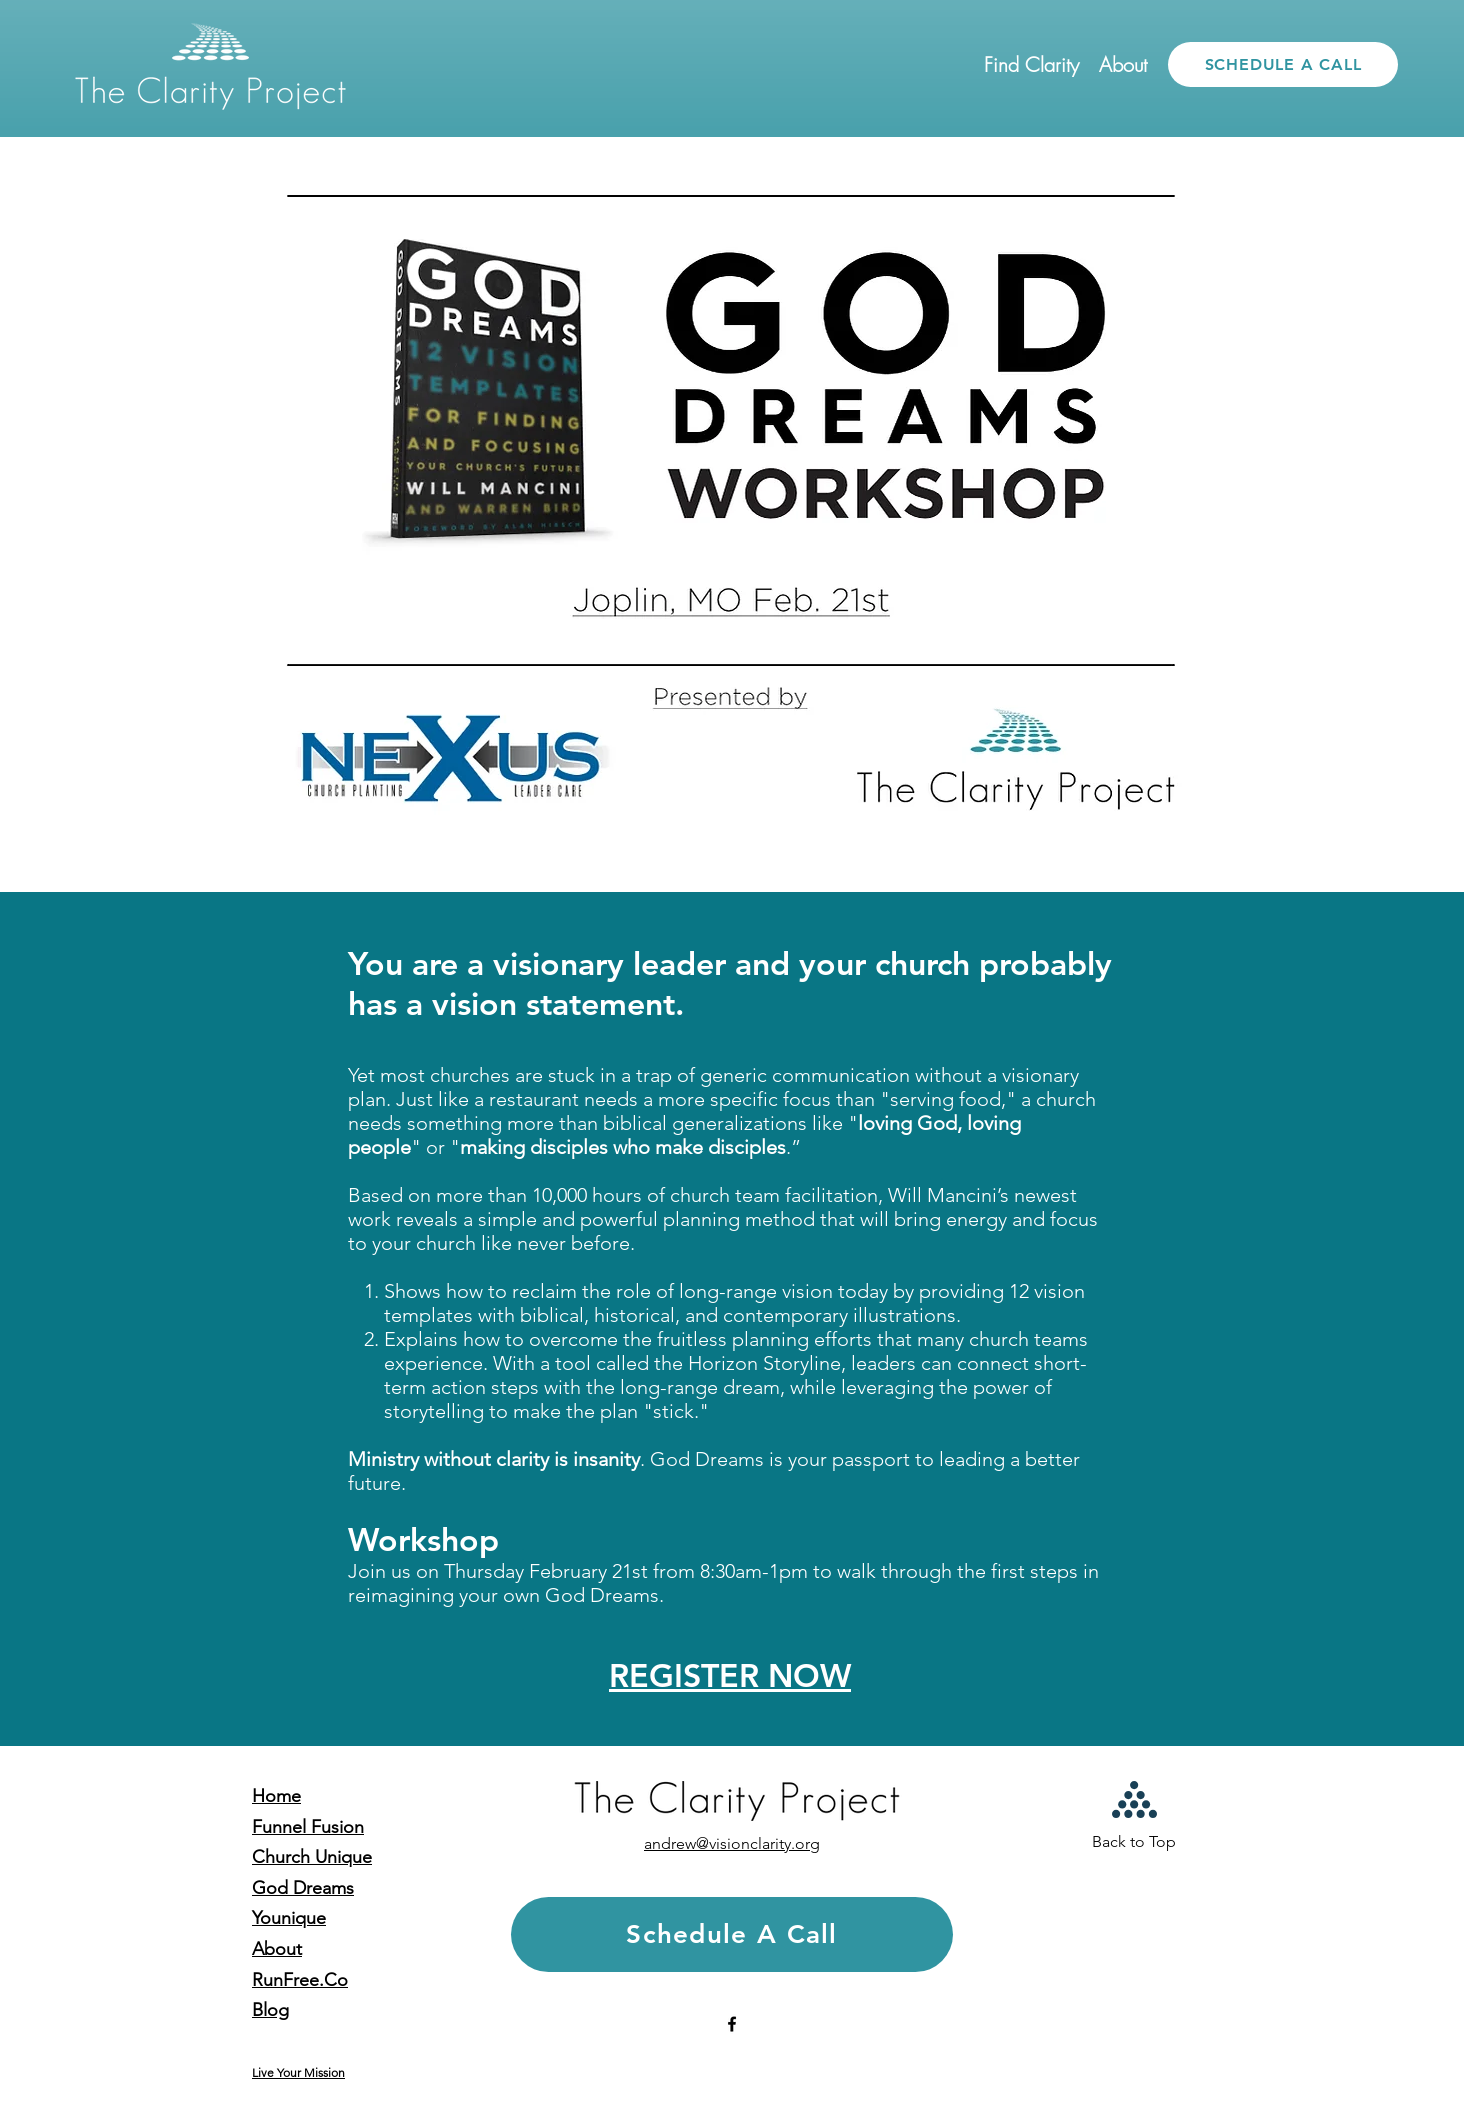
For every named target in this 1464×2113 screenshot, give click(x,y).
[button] (1031, 65)
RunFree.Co (300, 1980)
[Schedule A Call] (732, 1934)
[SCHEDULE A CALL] (1283, 64)
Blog (270, 2010)
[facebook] (732, 2024)
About (277, 1949)
